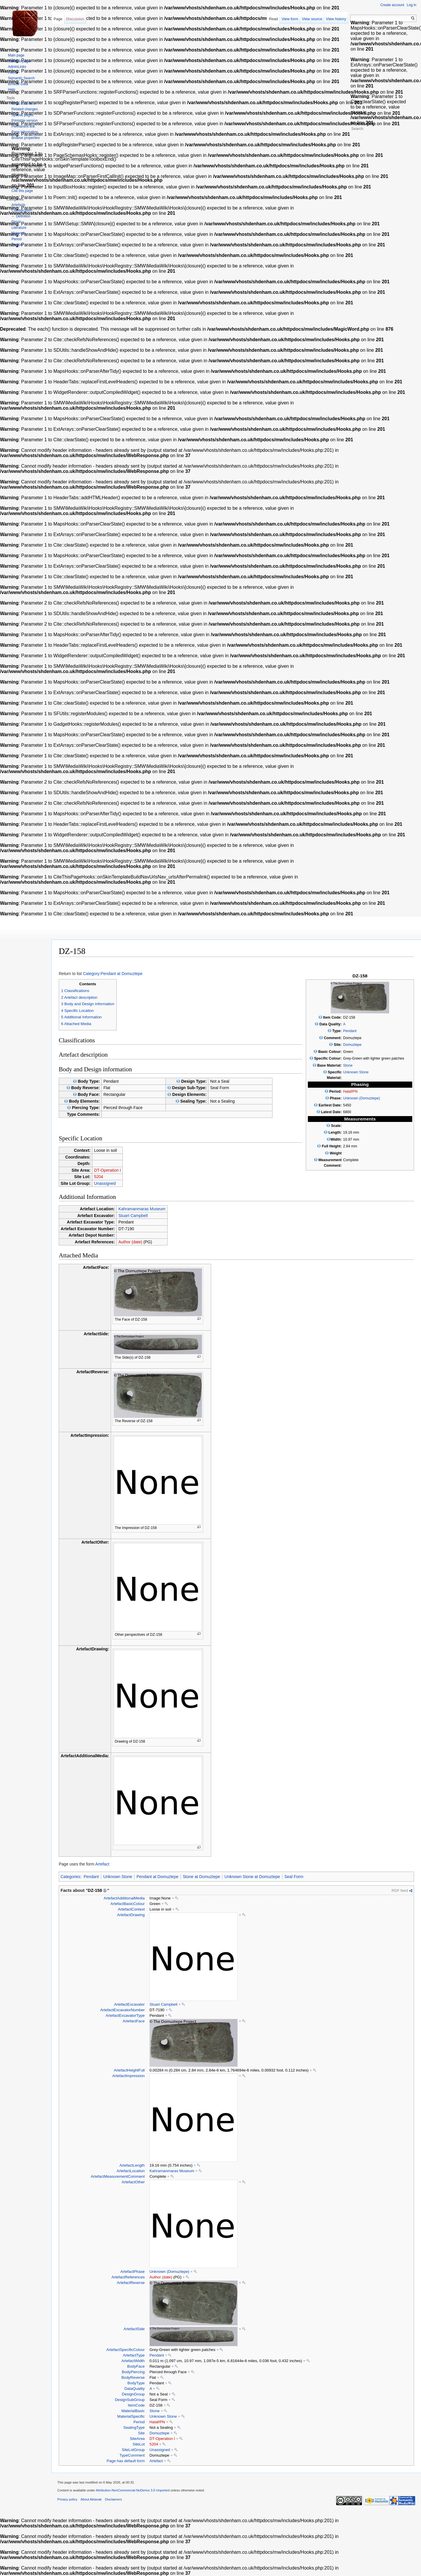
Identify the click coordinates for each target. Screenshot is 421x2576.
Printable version (24, 121)
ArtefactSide (134, 2329)
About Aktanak (91, 2499)
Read (273, 19)
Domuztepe (352, 1045)
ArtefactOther (133, 2182)
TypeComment (131, 2455)
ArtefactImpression (128, 2076)
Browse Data (18, 84)
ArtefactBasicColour (127, 1903)
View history (336, 19)
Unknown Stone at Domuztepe (252, 1876)
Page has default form (126, 2461)
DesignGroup (133, 2394)
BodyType (136, 2383)
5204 (98, 1176)
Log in (411, 5)
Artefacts (18, 205)
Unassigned (105, 1183)
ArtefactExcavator (129, 2004)
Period (139, 2422)
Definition (23, 216)
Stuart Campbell (133, 1215)
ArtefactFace (134, 2021)
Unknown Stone (356, 1072)
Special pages (22, 115)
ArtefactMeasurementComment (118, 2176)
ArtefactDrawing (131, 1915)
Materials (18, 233)
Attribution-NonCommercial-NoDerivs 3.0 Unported (133, 2490)
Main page (16, 55)
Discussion (75, 19)
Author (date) (130, 1242)
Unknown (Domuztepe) (361, 1098)
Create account (392, 5)
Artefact (102, 1864)
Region (17, 245)
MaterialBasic (133, 2411)
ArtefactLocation (131, 2171)
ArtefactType (134, 2355)
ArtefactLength (132, 2165)
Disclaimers (113, 2499)
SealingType (134, 2427)
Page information (24, 132)
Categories (70, 1876)
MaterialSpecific (131, 2416)
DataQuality (134, 2388)
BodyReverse (133, 2377)
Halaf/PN (350, 1091)
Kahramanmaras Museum (141, 1209)
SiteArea (137, 2438)
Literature (18, 228)
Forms (13, 73)
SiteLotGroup (133, 2450)
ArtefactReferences (128, 2277)
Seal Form (293, 1876)
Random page (19, 61)
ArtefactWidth (133, 2361)
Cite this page (22, 191)
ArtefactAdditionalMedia (124, 1898)
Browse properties (25, 138)
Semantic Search (21, 78)
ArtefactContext (131, 1909)
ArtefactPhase (132, 2271)
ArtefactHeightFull (129, 2070)
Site (141, 2433)
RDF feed (399, 1890)
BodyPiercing (133, 2372)
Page (58, 19)
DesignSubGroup (130, 2399)
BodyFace (136, 2366)
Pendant (350, 1031)
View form (290, 19)
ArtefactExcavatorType (125, 2015)
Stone (348, 1065)
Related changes (24, 109)
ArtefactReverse (131, 2282)
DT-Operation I (107, 1170)
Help (11, 89)
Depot (16, 222)
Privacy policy (67, 2499)
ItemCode (136, 2405)
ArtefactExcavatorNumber (122, 2010)
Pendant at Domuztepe (157, 1876)
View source (312, 19)
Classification (21, 210)
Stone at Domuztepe (201, 1876)
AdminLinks (17, 67)
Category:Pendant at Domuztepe (112, 973)
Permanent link (23, 126)
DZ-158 (95, 1890)
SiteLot (139, 2444)
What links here (23, 104)
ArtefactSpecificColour (125, 2349)
